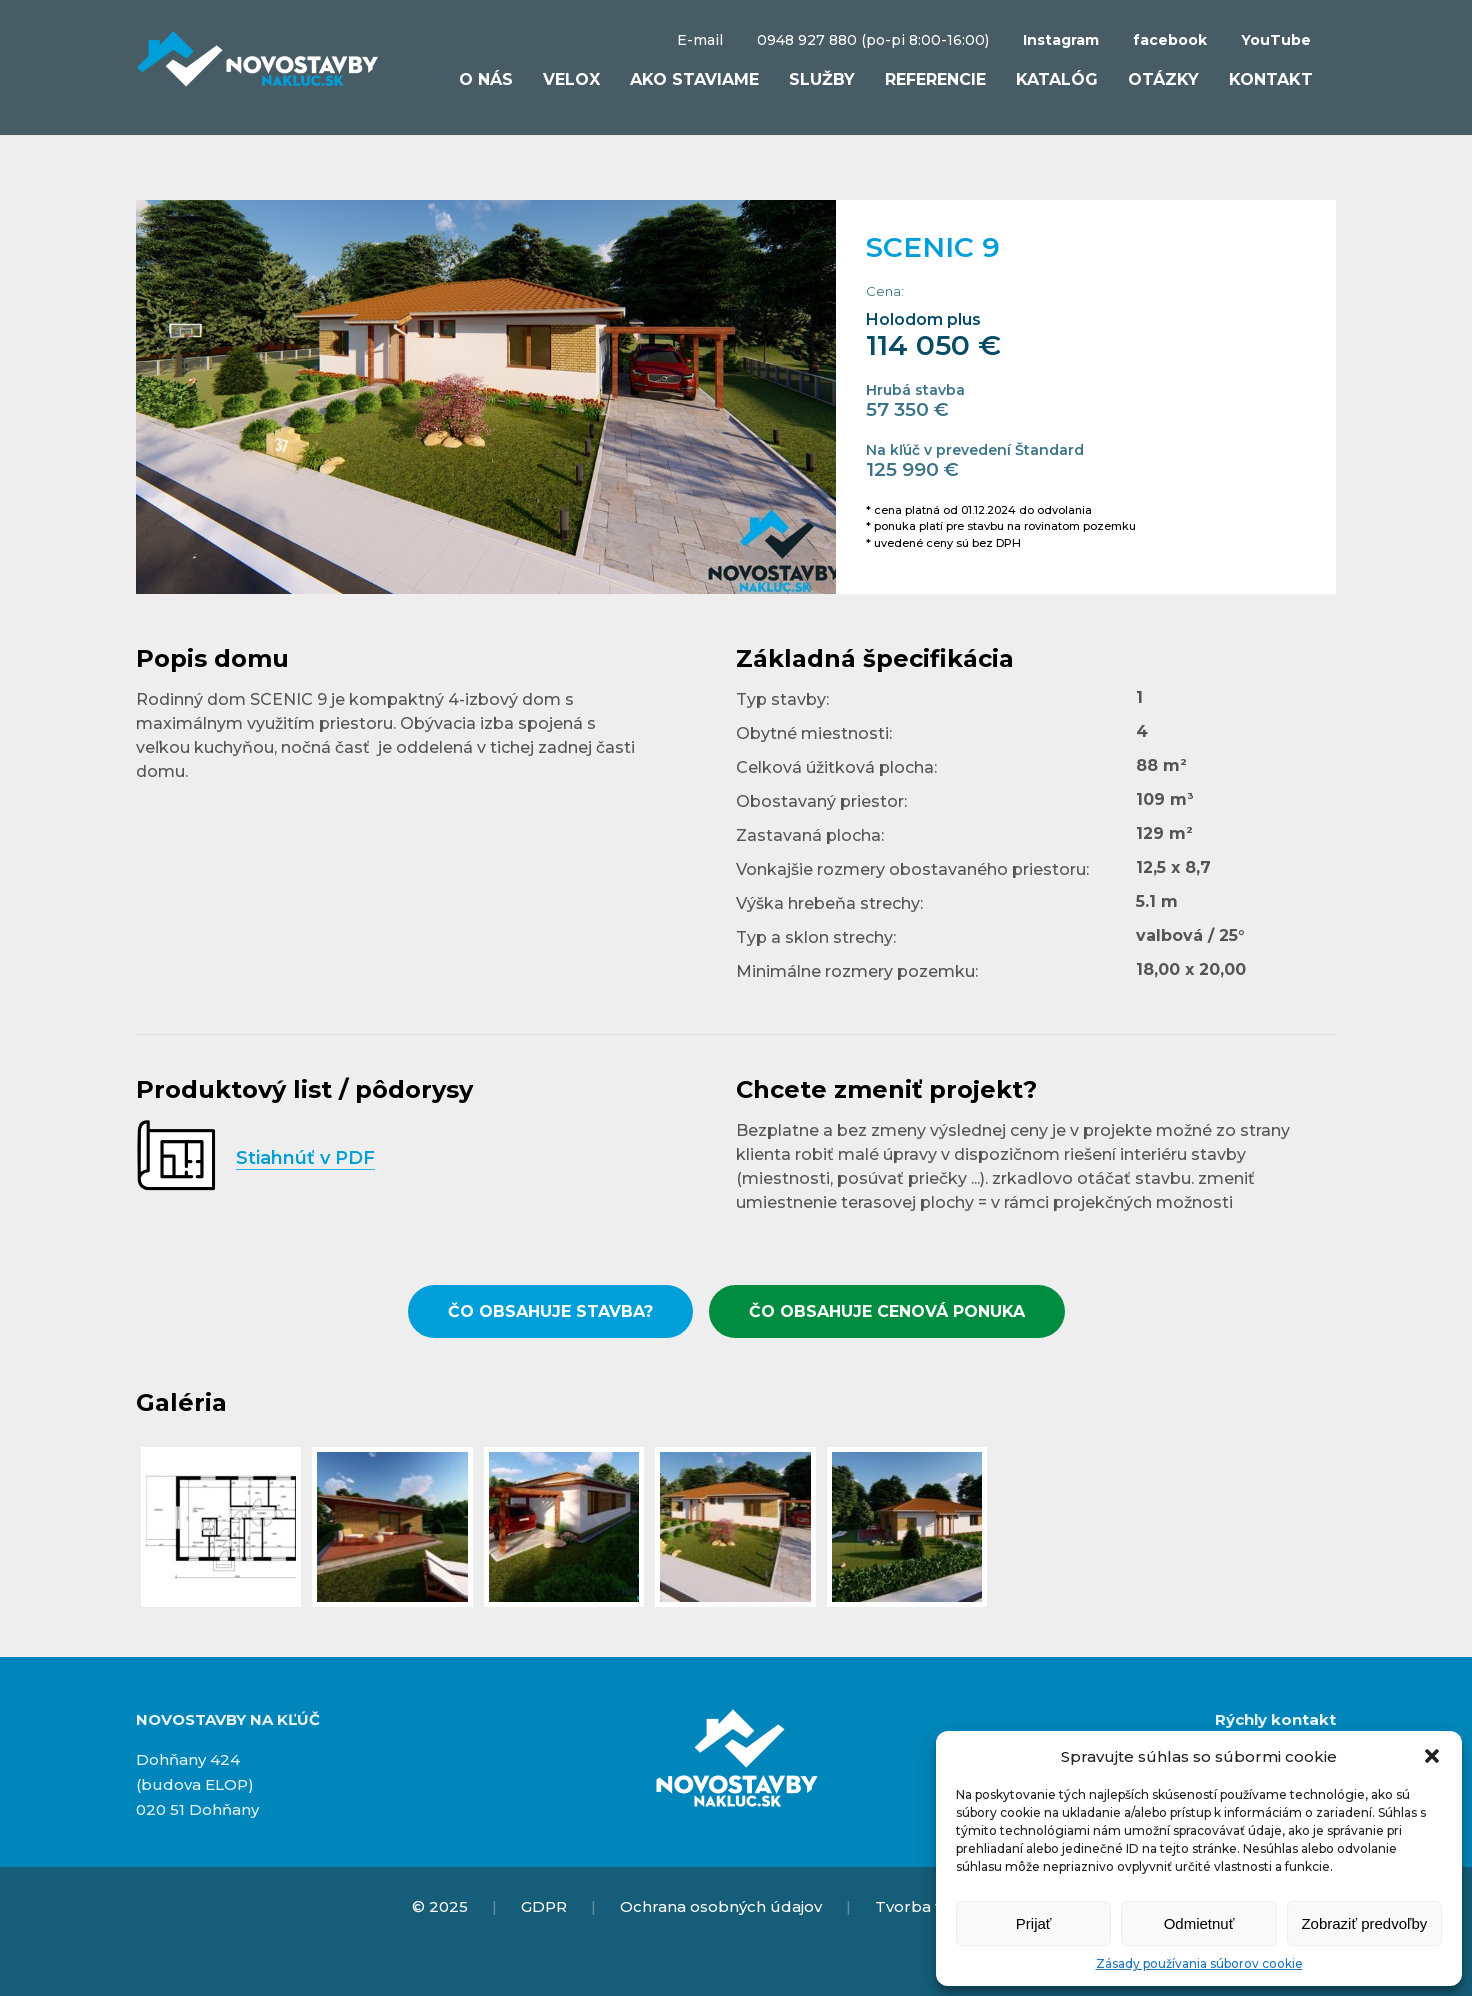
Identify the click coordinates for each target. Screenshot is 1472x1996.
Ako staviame (694, 79)
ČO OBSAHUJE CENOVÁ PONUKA (887, 1311)
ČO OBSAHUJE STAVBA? (550, 1311)
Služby (822, 79)
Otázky (1163, 79)
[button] (1432, 1756)
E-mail (700, 40)
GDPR (544, 1906)
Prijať (1034, 1923)
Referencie (935, 79)
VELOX (571, 79)
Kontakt (1271, 79)
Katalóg (1057, 79)
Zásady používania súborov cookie (1199, 1963)
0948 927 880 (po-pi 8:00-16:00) (873, 40)
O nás (486, 79)
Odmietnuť (1199, 1923)
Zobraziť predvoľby (1364, 1923)
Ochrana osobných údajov (721, 1906)
